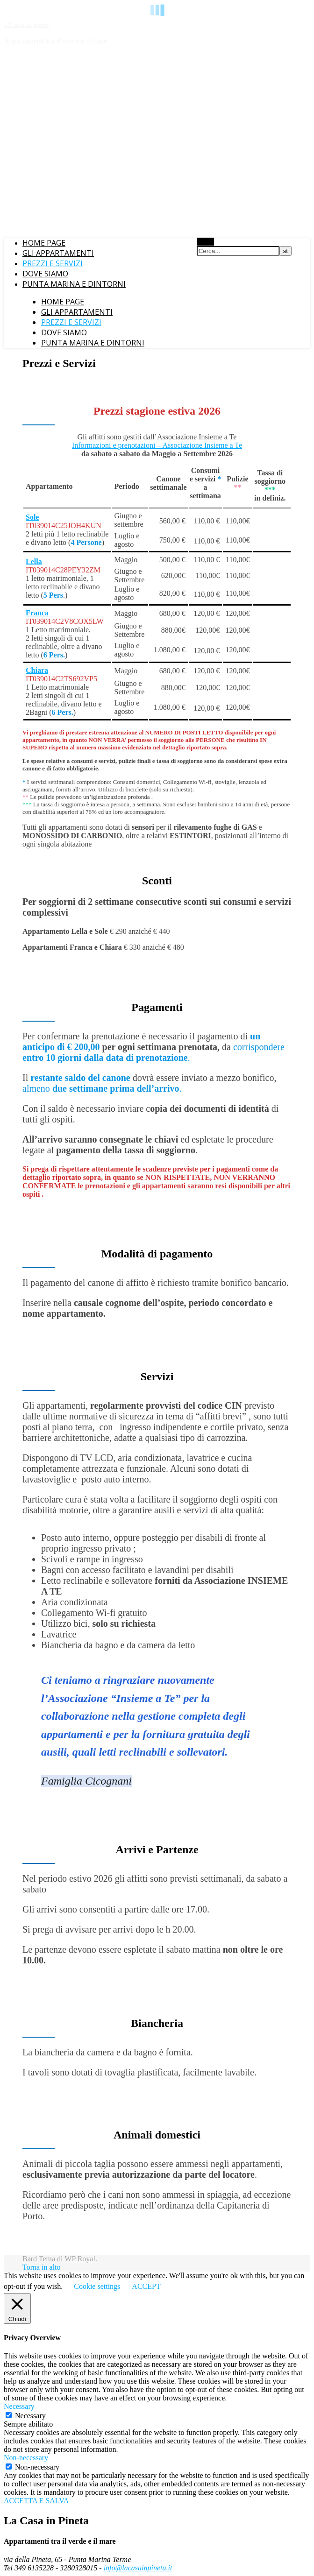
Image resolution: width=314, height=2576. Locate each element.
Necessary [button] (19, 2406)
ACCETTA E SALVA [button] (36, 2501)
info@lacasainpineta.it (138, 2568)
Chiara (37, 670)
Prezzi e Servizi (52, 263)
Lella (34, 561)
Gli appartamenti (58, 253)
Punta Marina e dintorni (74, 284)
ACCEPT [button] (146, 2286)
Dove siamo (45, 273)
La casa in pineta (26, 24)
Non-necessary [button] (26, 2458)
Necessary (30, 2416)
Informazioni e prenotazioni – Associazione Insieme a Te (157, 445)
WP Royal (79, 2259)
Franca (37, 613)
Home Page (43, 243)
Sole (32, 517)
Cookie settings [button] (97, 2286)
